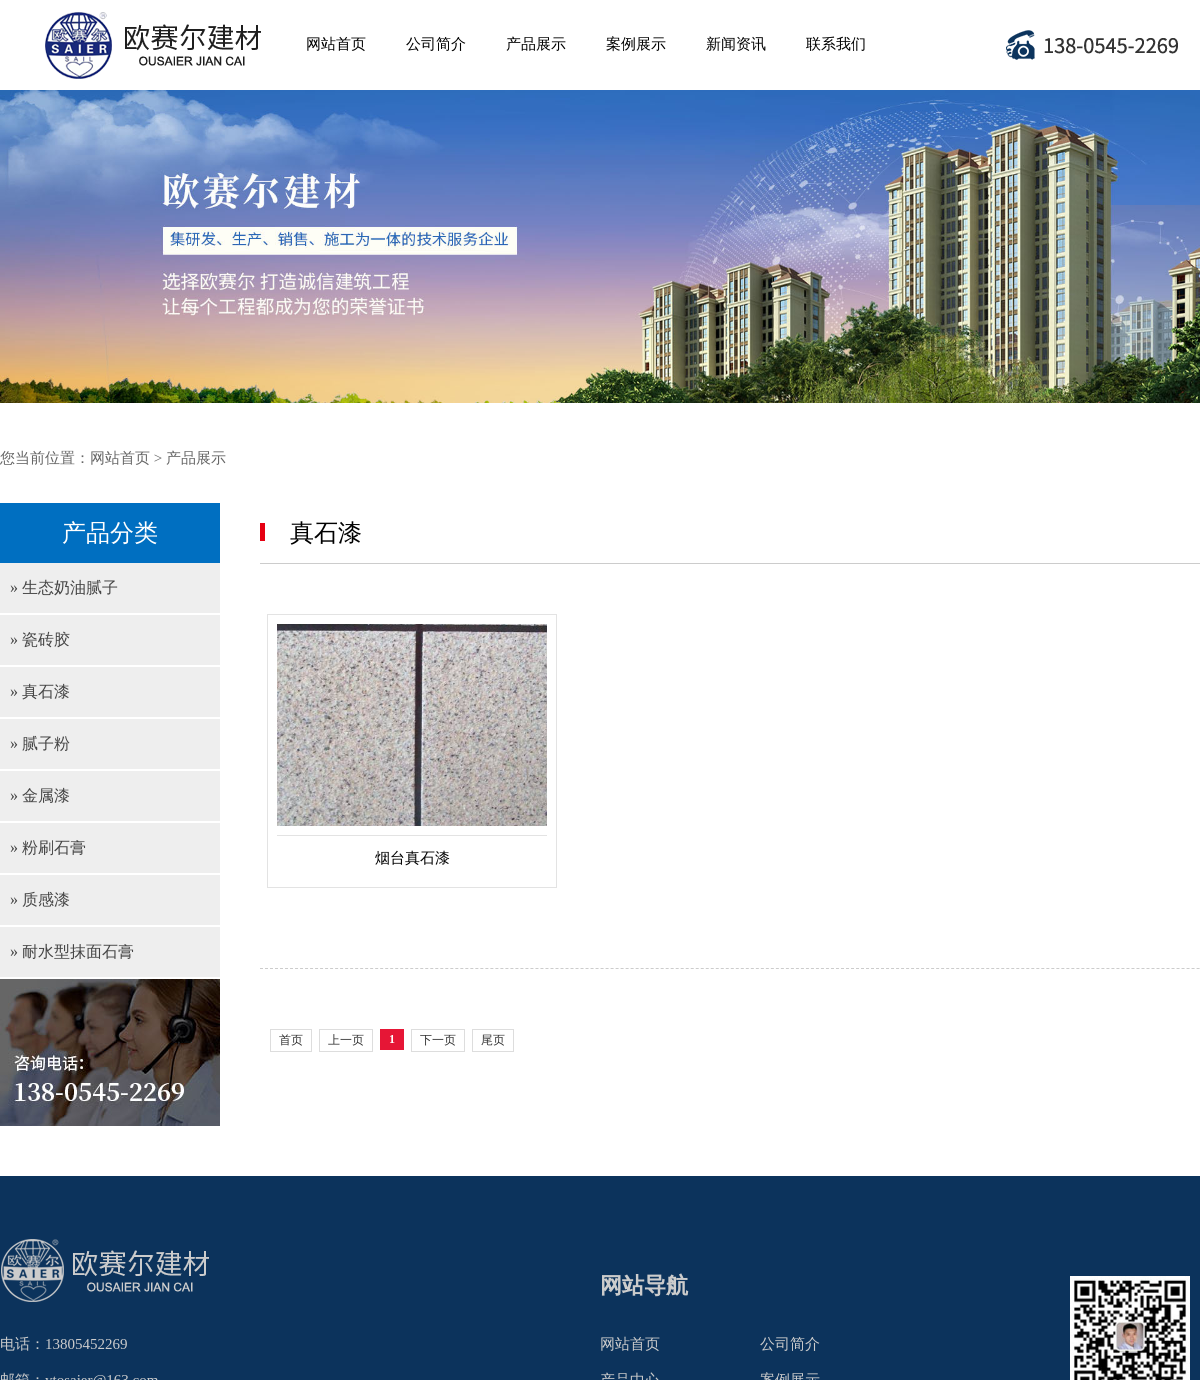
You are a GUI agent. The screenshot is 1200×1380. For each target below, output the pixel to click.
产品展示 (536, 44)
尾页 (493, 1040)
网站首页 (336, 44)
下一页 (438, 1040)
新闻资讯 (736, 44)
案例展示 (636, 44)
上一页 (346, 1040)
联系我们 (836, 44)
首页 (291, 1040)
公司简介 (436, 44)
